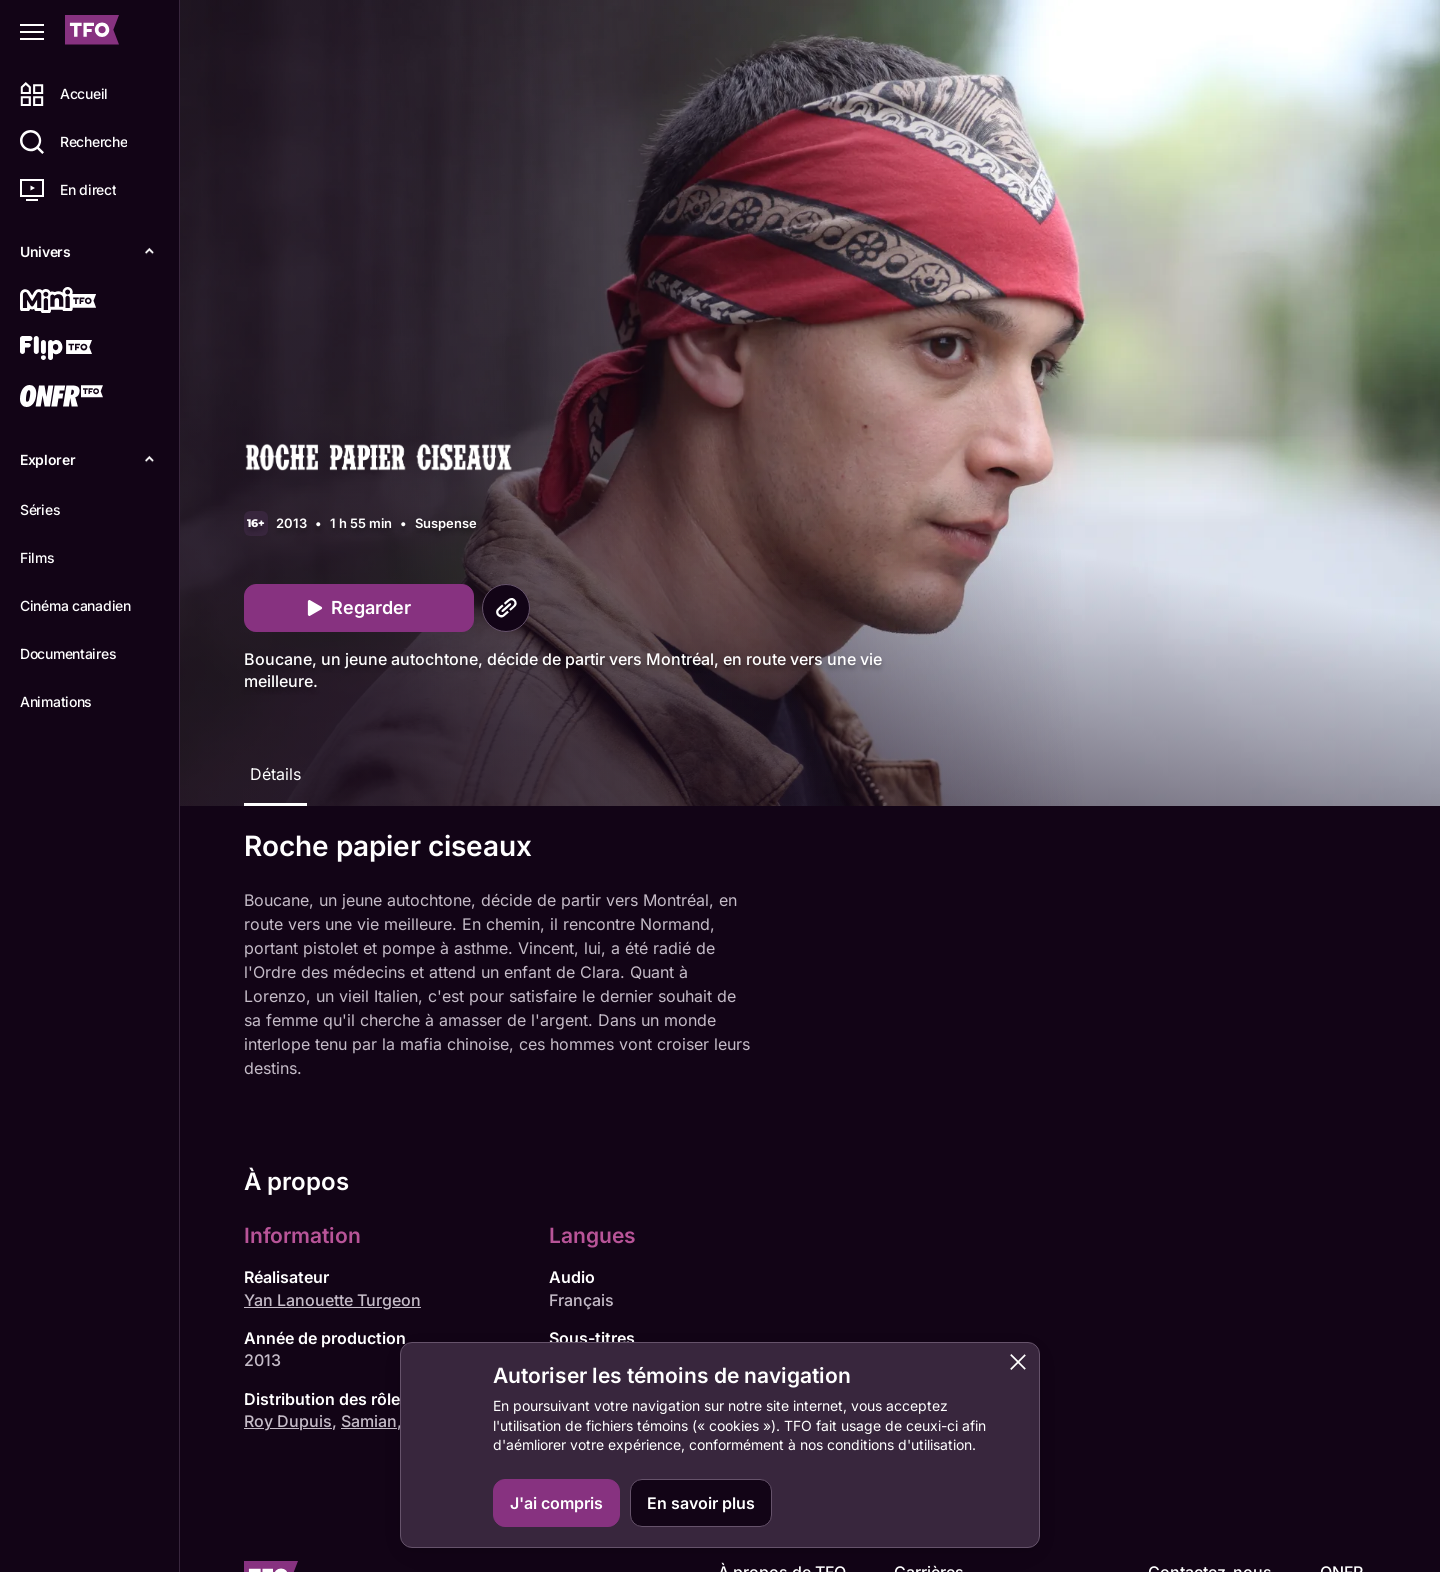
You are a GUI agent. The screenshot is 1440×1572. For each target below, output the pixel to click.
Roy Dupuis (288, 1421)
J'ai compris (556, 1503)
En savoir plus (701, 1503)
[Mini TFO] (87, 302)
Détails (275, 774)
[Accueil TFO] (92, 32)
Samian (369, 1421)
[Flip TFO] (87, 350)
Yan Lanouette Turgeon (332, 1300)
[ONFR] (87, 398)
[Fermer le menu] (32, 32)
